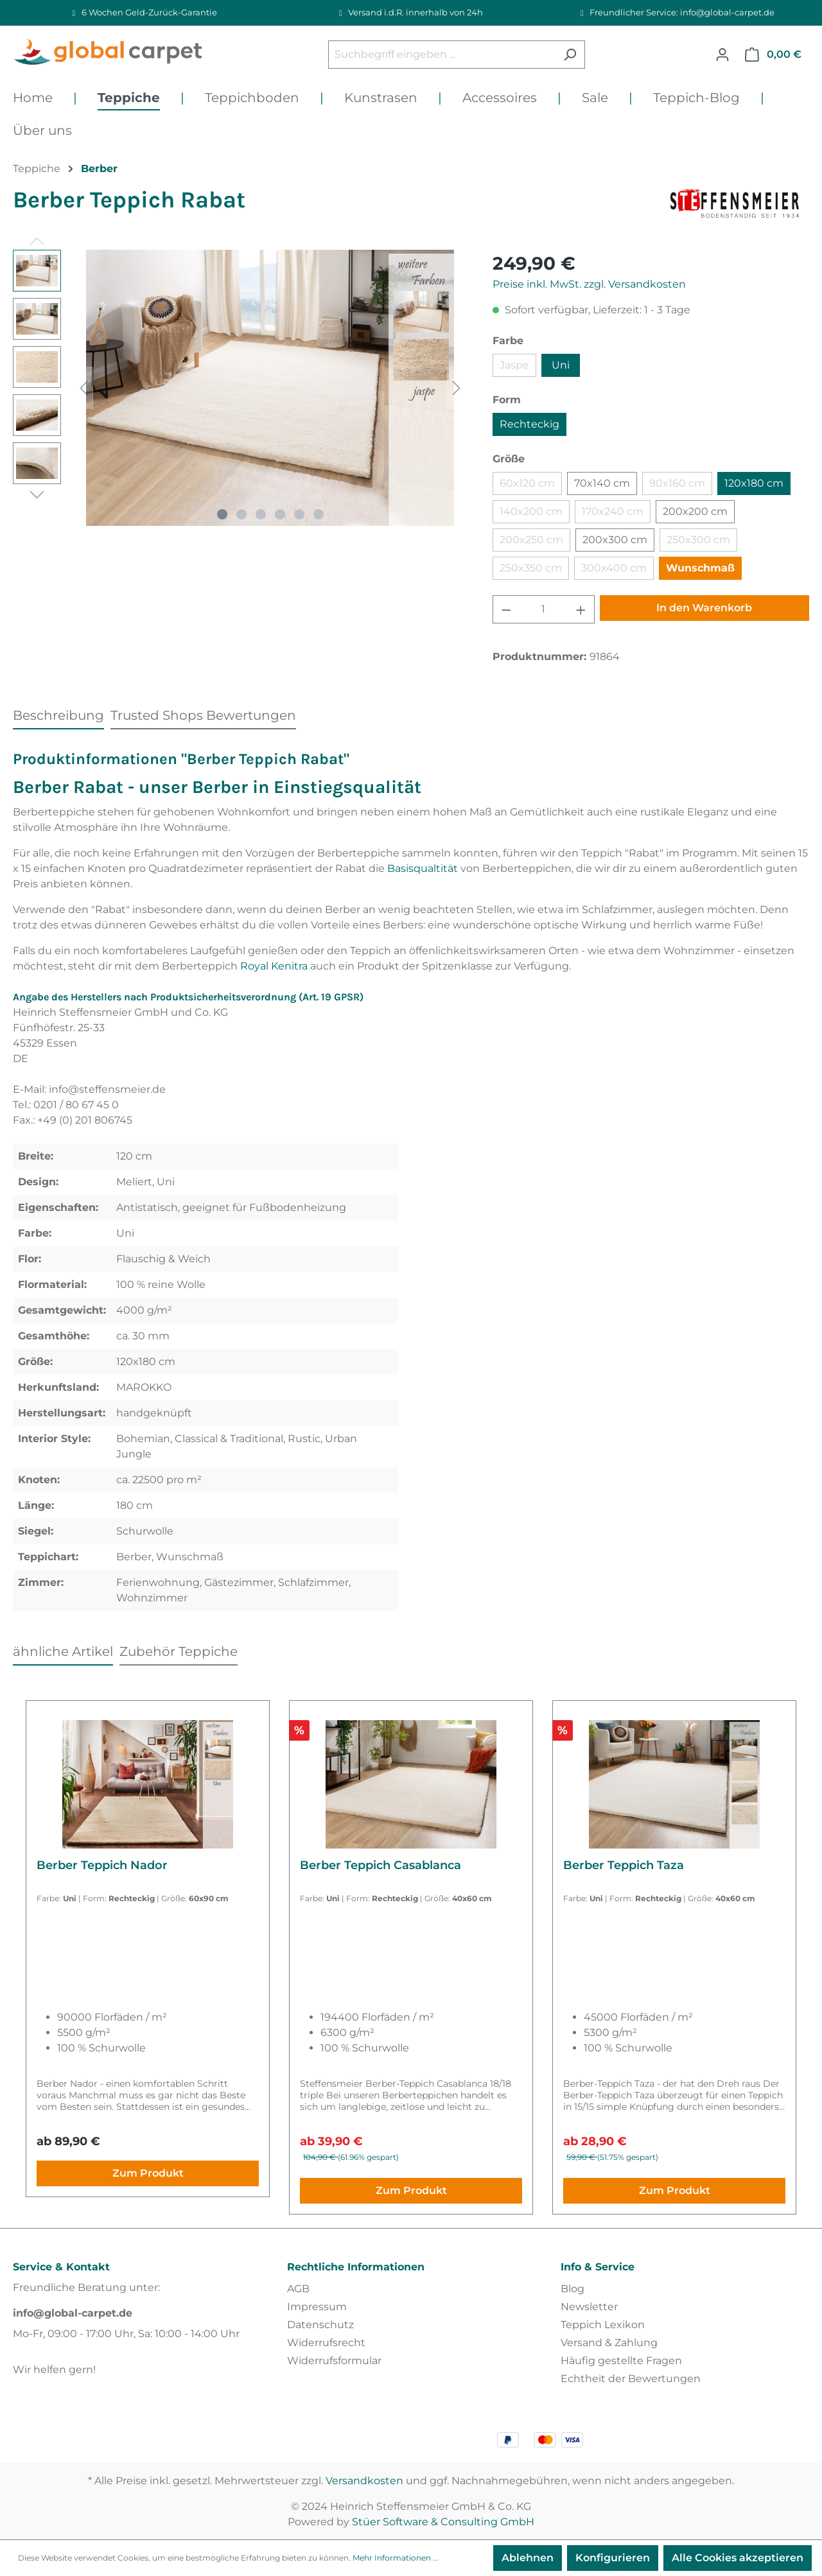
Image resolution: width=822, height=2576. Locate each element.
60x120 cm (527, 483)
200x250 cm (531, 540)
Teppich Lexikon (603, 2325)
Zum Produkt (148, 2173)
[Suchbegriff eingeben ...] (441, 54)
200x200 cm (695, 511)
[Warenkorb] (773, 54)
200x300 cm (614, 540)
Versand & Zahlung (609, 2343)
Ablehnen (528, 2558)
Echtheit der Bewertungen (631, 2378)
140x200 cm (531, 511)
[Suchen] (570, 54)
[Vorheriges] (83, 388)
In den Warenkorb (704, 608)
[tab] (58, 715)
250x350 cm (531, 568)
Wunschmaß (700, 568)
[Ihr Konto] (722, 54)
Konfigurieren (612, 2558)
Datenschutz (320, 2325)
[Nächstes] (456, 388)
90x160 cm (677, 483)
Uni (561, 365)
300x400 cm (614, 568)
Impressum (317, 2307)
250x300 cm (698, 540)
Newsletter (589, 2307)
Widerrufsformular (334, 2360)
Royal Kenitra (274, 966)
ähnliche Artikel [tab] (63, 1651)
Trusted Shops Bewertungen (203, 715)
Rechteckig (529, 424)
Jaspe (514, 365)
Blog (572, 2289)
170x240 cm (612, 511)
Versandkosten (364, 2481)
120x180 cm (753, 483)
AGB (298, 2289)
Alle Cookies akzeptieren (737, 2558)
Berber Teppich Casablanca (380, 1865)
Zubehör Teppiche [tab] (178, 1651)
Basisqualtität (422, 868)
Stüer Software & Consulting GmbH (443, 2522)
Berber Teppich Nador (102, 1865)
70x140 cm (602, 483)
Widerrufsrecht (326, 2343)
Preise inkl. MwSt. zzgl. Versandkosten (589, 284)
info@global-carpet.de (72, 2313)
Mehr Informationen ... (396, 2558)
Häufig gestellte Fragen (621, 2360)
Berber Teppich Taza (623, 1865)
